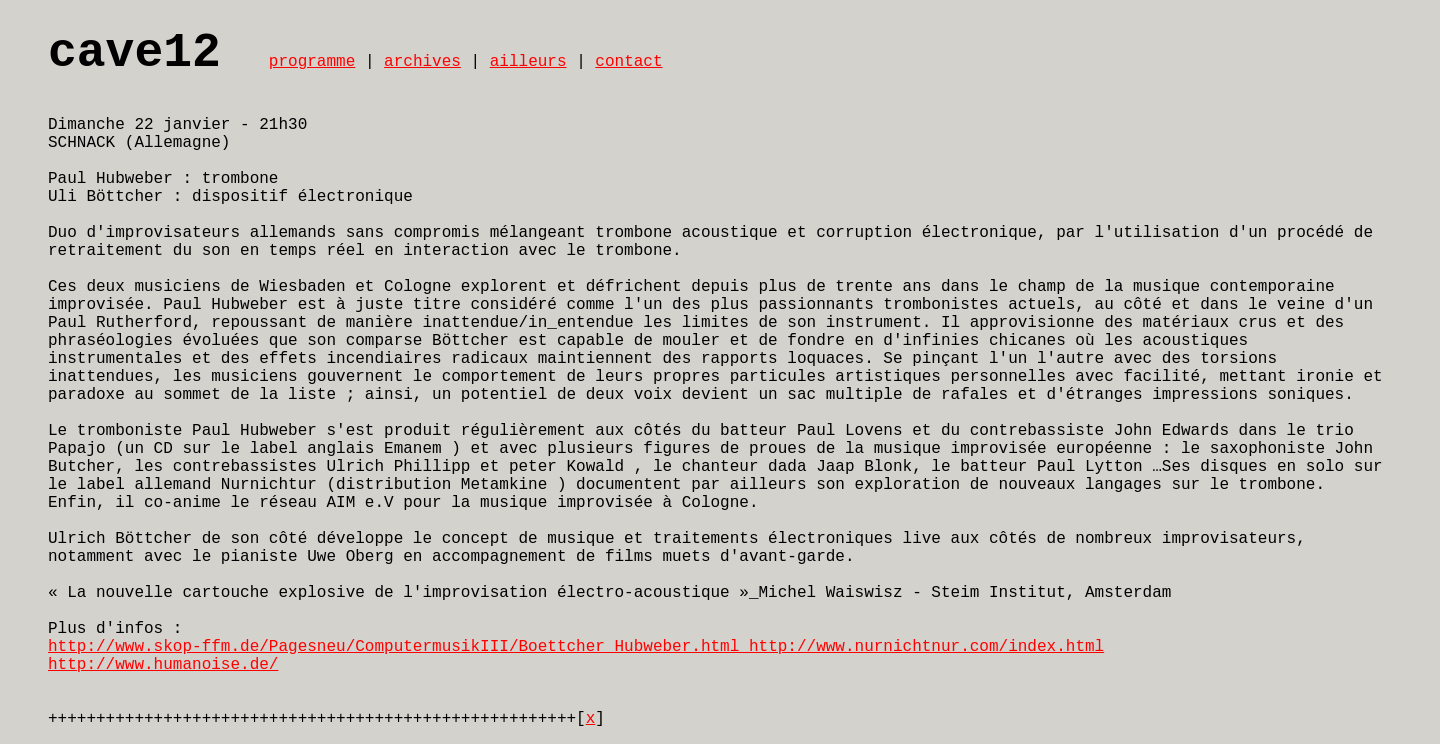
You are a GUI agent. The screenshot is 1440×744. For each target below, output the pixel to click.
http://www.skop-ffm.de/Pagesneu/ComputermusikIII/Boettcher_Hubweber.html (398, 647)
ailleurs (528, 62)
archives (422, 62)
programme (312, 62)
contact (628, 62)
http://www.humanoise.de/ (163, 665)
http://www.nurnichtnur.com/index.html (926, 647)
